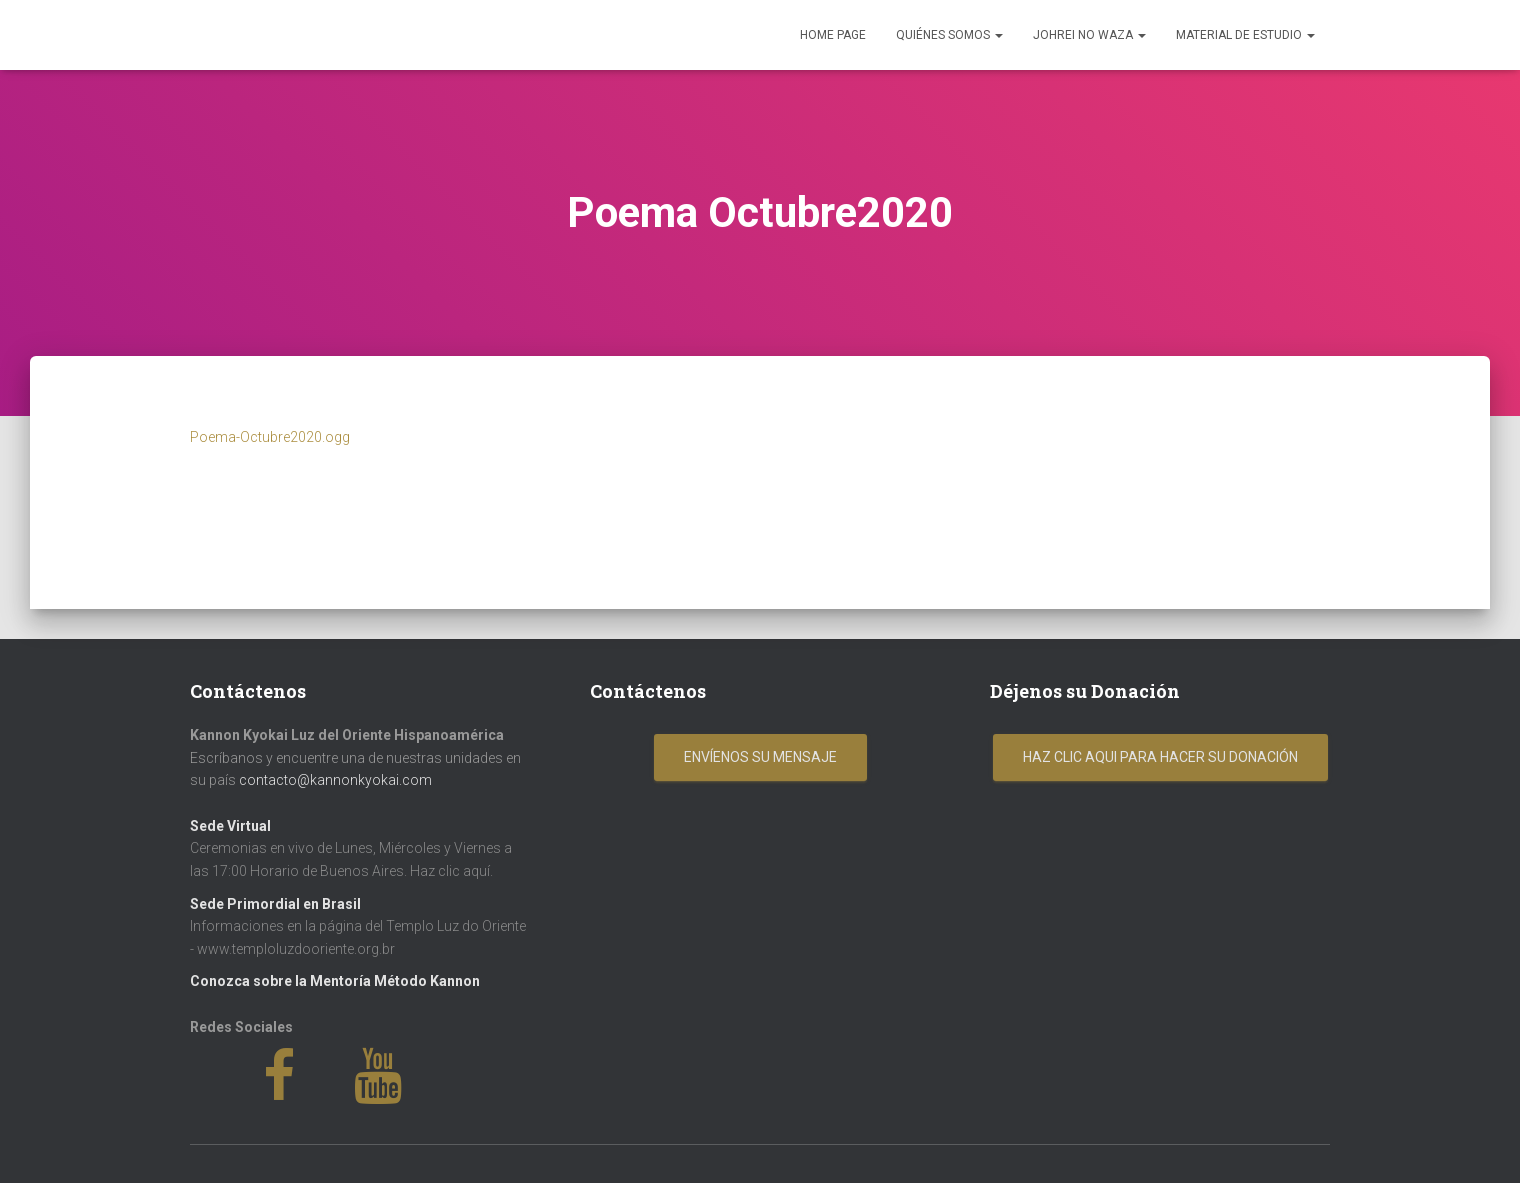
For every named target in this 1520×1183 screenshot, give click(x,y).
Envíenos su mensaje (760, 757)
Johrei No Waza (1089, 35)
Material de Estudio (1245, 35)
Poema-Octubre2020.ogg (270, 437)
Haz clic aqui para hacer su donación (1160, 757)
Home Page (833, 35)
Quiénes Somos (949, 35)
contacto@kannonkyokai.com (335, 780)
